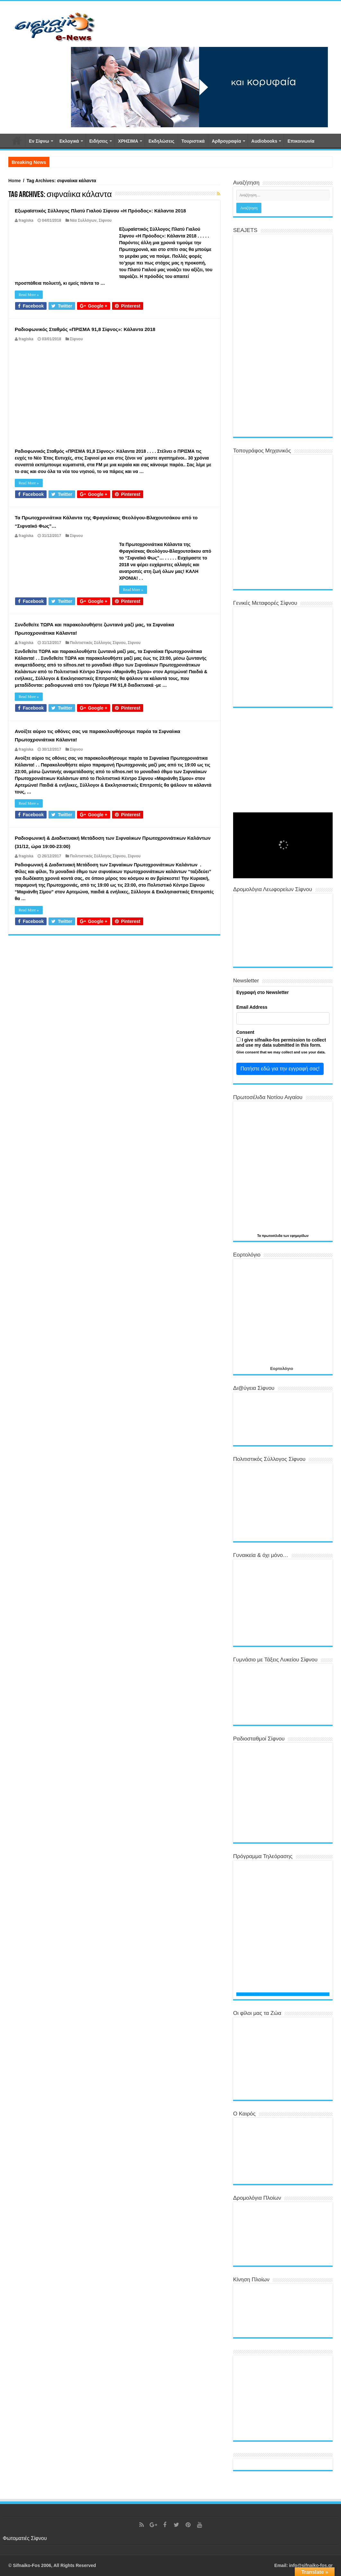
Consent (245, 1032)
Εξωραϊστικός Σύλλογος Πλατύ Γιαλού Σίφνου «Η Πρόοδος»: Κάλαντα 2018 (100, 210)
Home (14, 180)
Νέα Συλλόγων (83, 220)
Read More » (29, 294)
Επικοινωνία (300, 141)
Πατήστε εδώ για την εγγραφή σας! (279, 1068)
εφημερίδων (299, 1236)
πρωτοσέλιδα (272, 1236)
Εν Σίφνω (39, 141)
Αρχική (16, 140)
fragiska (26, 220)
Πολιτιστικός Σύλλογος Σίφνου (98, 642)
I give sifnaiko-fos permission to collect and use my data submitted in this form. (281, 1042)
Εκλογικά (69, 141)
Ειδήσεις (98, 141)
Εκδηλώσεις (161, 141)
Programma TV (247, 1994)
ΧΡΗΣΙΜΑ (128, 141)
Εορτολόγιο (281, 1368)
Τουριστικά (193, 141)
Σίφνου (105, 220)
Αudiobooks (264, 141)
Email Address (251, 1007)
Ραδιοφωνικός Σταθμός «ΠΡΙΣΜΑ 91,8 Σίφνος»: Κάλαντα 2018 (85, 329)
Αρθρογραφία (226, 141)
